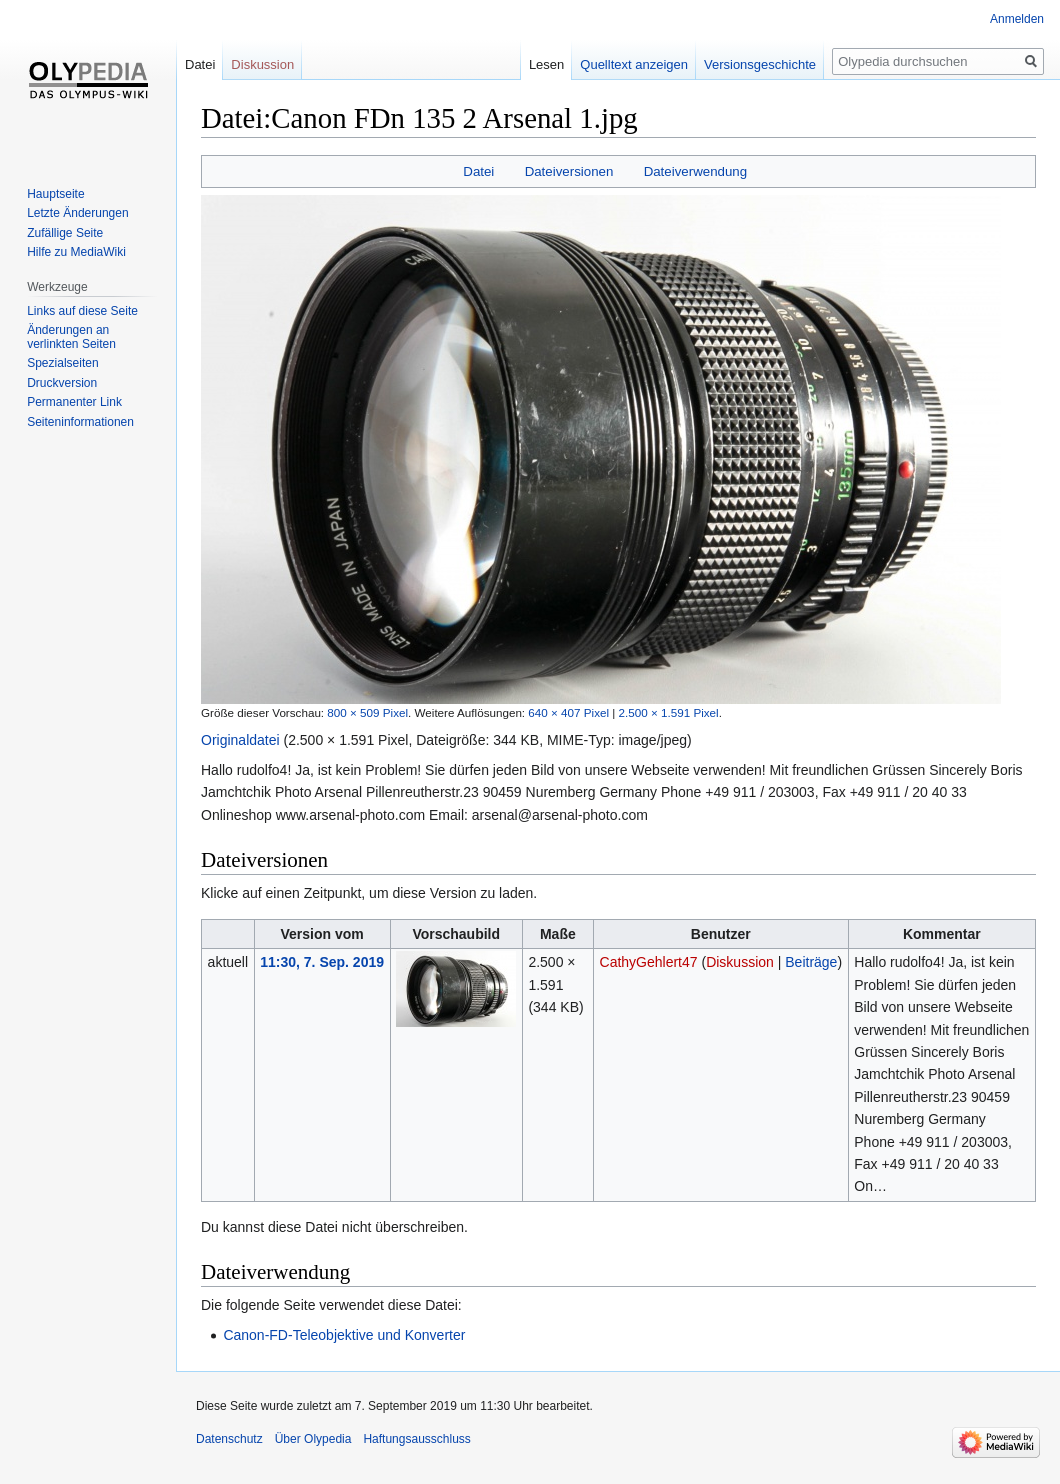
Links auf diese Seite (82, 311)
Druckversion (62, 383)
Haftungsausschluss (416, 1439)
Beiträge (811, 962)
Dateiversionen (569, 171)
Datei (478, 171)
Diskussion (740, 962)
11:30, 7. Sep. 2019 (322, 962)
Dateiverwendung (696, 171)
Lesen (546, 64)
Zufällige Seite (65, 233)
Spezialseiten (62, 363)
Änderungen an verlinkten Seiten (71, 337)
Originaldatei (240, 740)
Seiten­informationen (80, 422)
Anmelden (1017, 19)
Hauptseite (55, 194)
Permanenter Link (74, 402)
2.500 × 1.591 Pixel (669, 712)
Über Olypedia (313, 1439)
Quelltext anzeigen (634, 64)
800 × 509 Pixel (367, 712)
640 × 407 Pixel (568, 712)
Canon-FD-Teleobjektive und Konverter (344, 1335)
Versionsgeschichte (760, 64)
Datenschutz (229, 1439)
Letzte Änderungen (77, 213)
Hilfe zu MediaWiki (76, 252)
